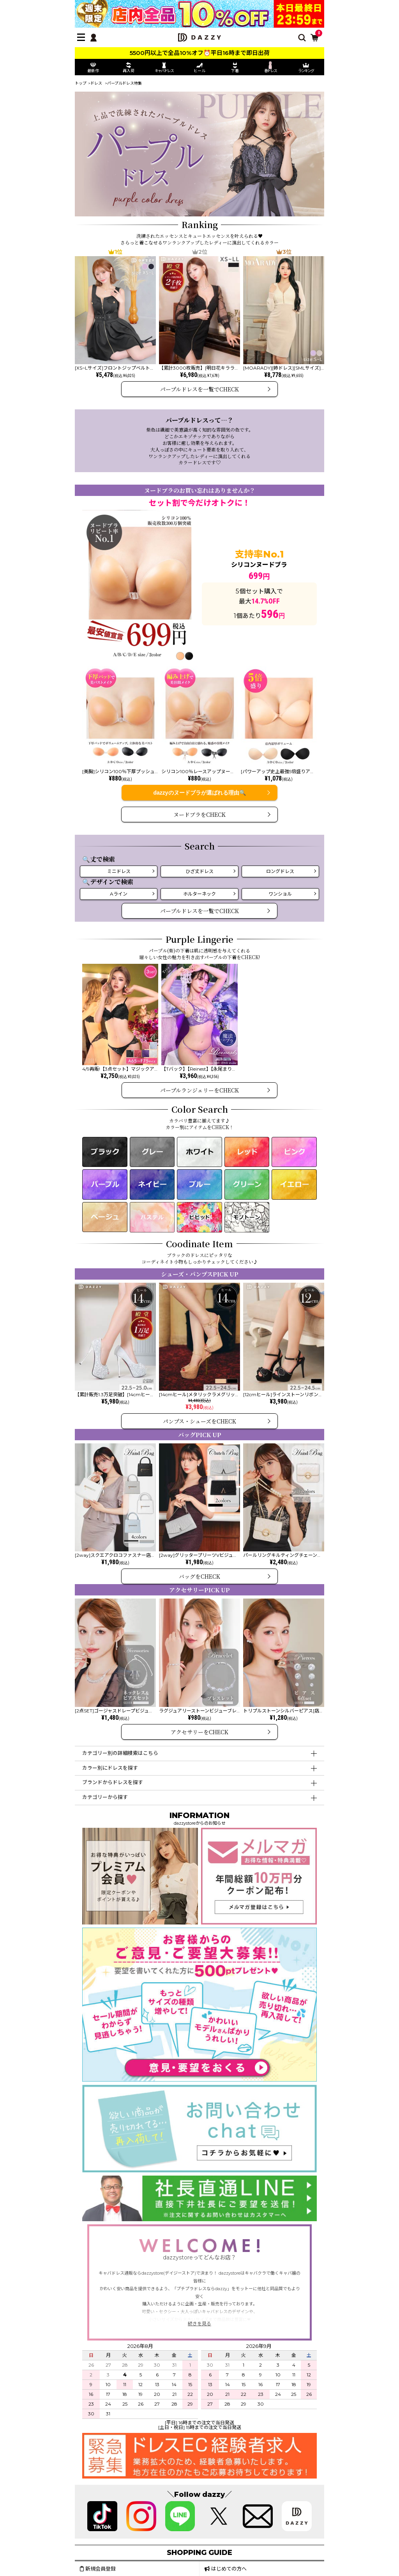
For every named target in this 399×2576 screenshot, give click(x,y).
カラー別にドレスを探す (110, 1768)
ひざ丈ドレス (199, 871)
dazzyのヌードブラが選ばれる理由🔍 (199, 793)
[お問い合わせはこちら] (199, 2169)
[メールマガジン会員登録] (259, 1921)
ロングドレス (280, 871)
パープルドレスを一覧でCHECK (199, 389)
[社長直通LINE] (199, 2218)
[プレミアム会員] (140, 1921)
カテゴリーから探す (105, 1797)
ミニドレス (119, 871)
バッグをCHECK (199, 1576)
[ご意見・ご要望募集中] (199, 2078)
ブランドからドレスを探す (112, 1782)
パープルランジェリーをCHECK (199, 1090)
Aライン (118, 894)
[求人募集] (199, 2475)
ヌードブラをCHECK (199, 814)
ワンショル (280, 894)
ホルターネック (199, 894)
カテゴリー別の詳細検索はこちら (120, 1753)
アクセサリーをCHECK (199, 1732)
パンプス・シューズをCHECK (199, 1421)
